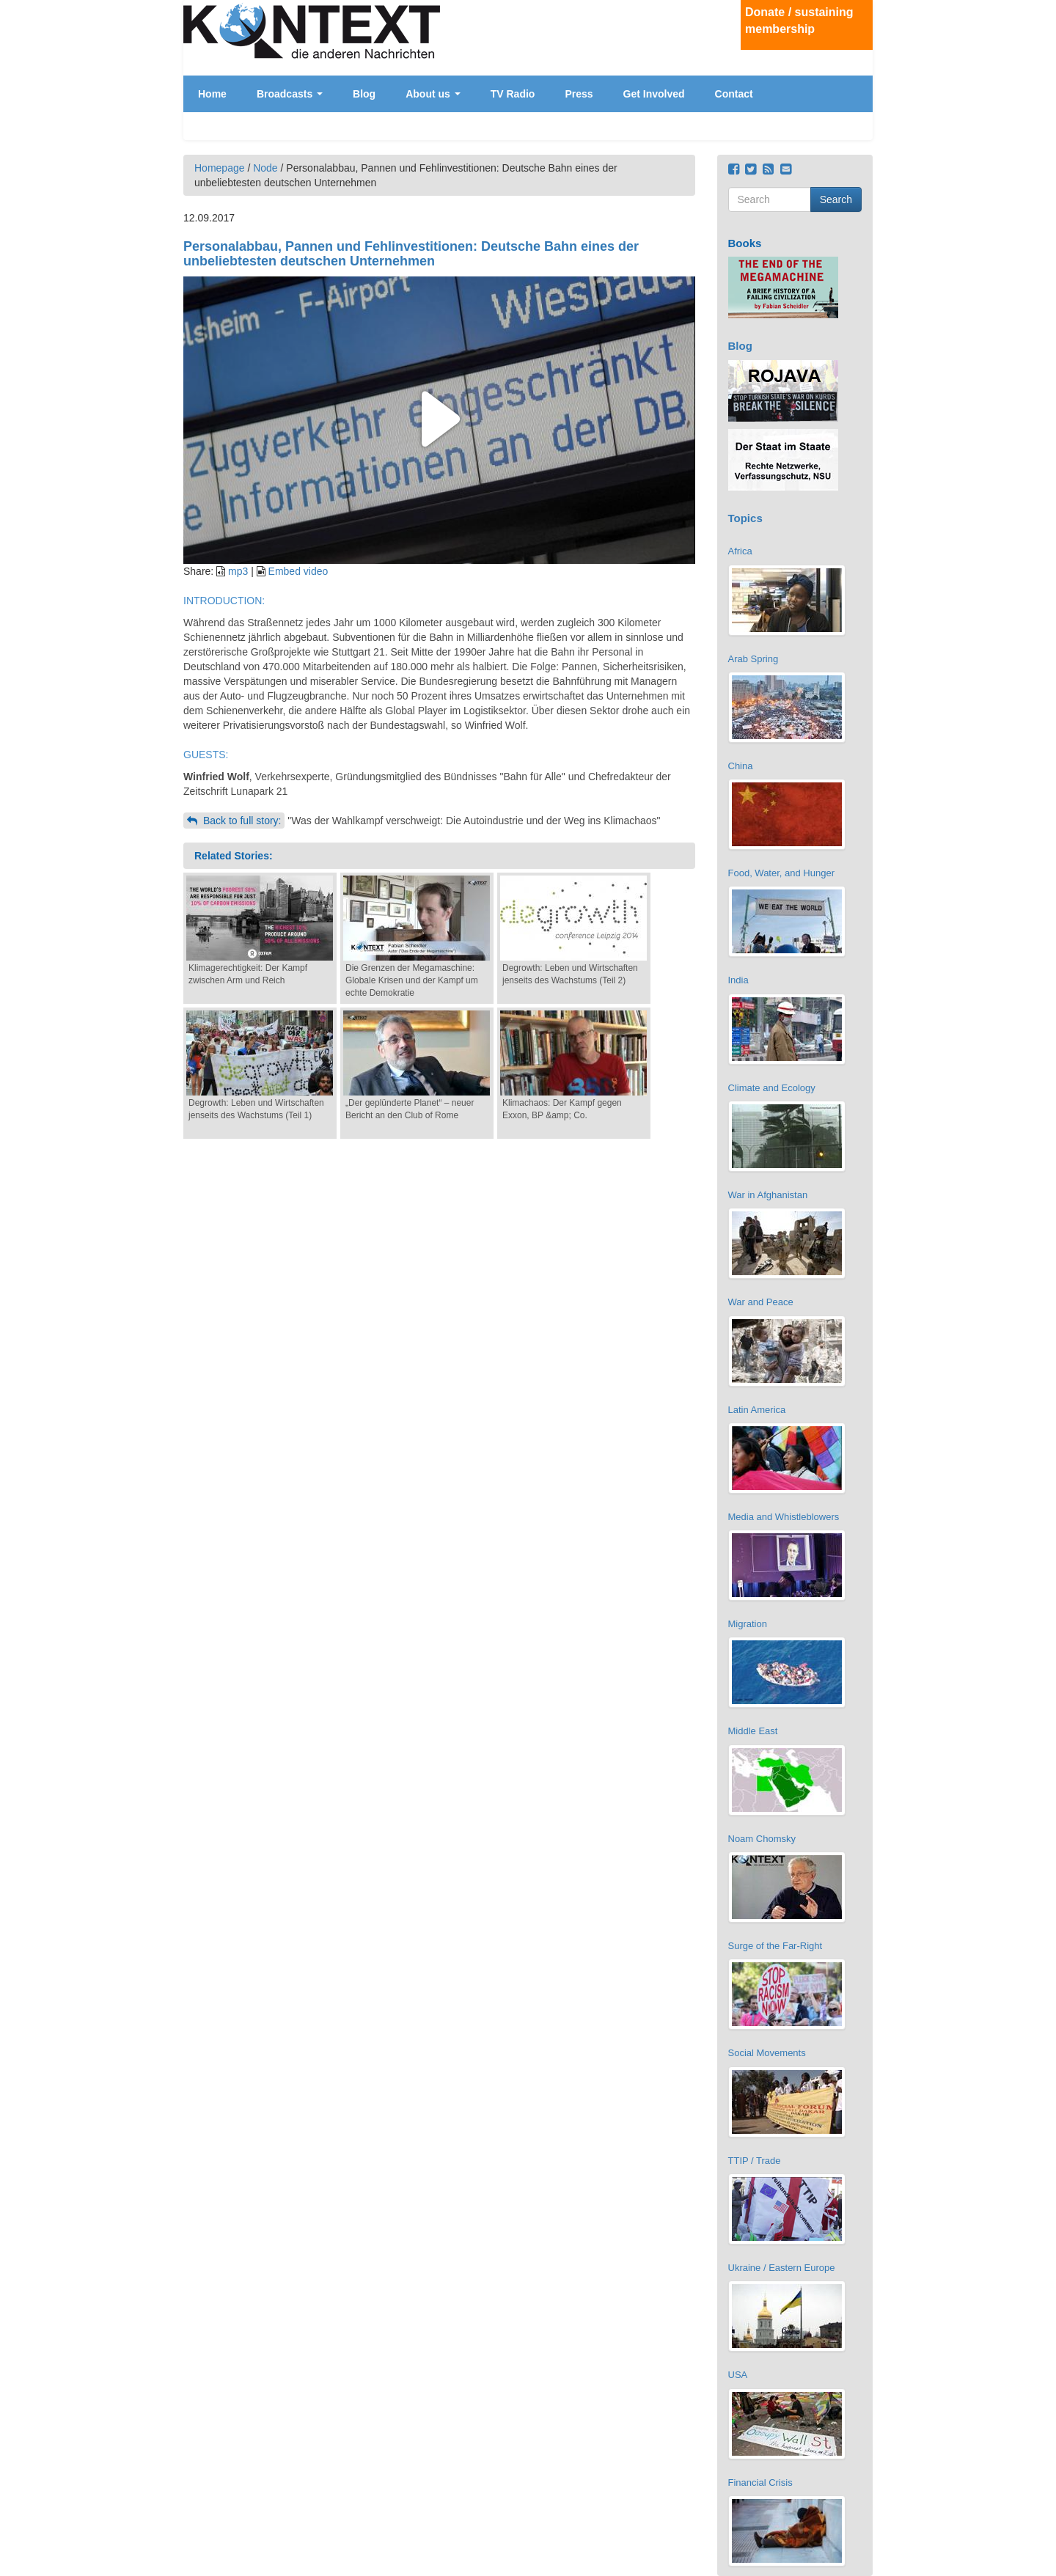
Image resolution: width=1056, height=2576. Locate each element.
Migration (747, 1623)
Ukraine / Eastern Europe (781, 2267)
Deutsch (859, 87)
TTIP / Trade (754, 2160)
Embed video (298, 571)
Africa (740, 551)
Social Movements (767, 2052)
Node (265, 168)
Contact (734, 94)
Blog (364, 94)
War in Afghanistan (768, 1194)
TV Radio (513, 94)
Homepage (219, 168)
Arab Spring (753, 658)
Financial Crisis (760, 2482)
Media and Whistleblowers (784, 1516)
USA (738, 2374)
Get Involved (654, 94)
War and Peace (760, 1301)
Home (212, 94)
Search (836, 199)
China (740, 765)
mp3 (238, 571)
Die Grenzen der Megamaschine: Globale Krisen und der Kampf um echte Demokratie (411, 980)
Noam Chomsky (762, 1838)
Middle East (753, 1730)
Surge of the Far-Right (775, 1945)
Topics (745, 518)
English (859, 99)
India (738, 980)
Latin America (757, 1409)
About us (433, 94)
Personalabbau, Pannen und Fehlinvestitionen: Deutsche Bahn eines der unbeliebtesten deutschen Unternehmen (411, 253)
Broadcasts (290, 94)
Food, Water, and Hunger (781, 872)
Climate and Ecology (771, 1087)
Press (579, 94)
